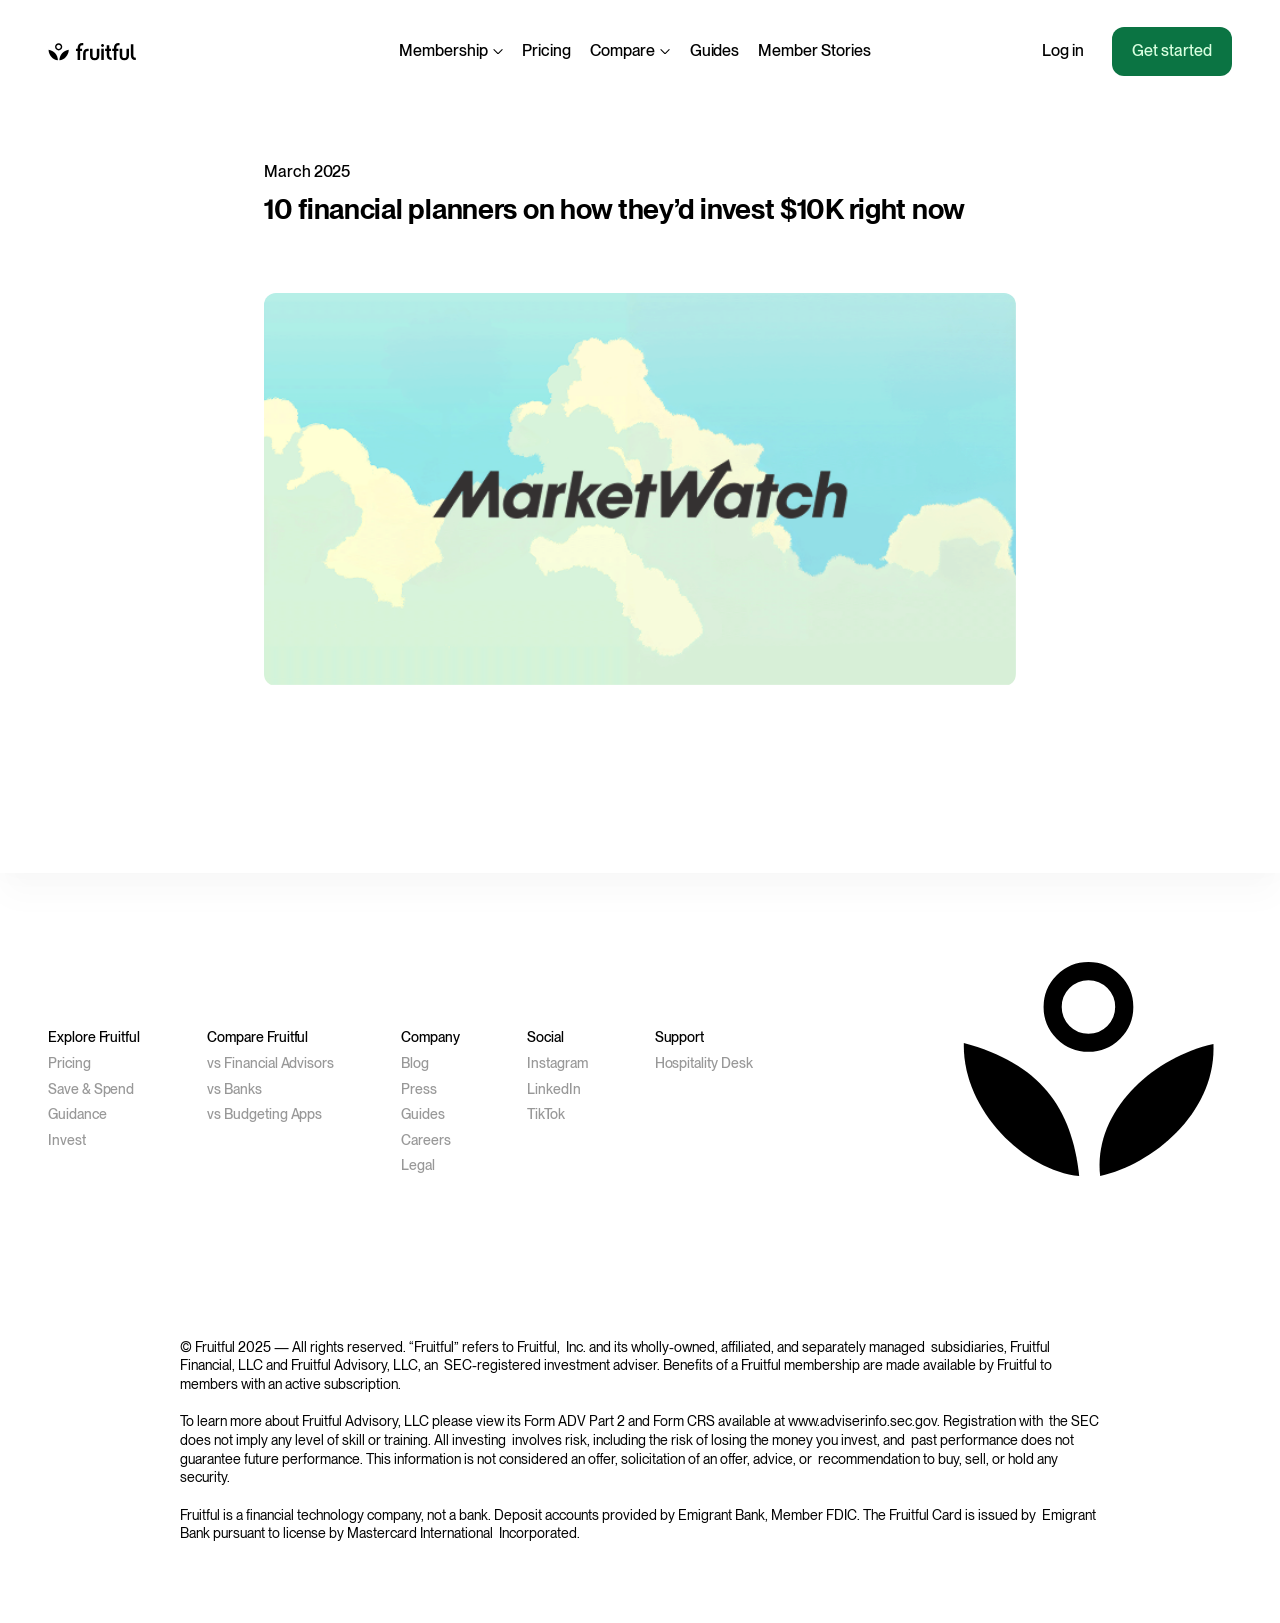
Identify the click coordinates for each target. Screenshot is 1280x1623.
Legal (418, 1165)
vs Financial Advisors (270, 1063)
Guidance (77, 1114)
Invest (67, 1140)
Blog (415, 1063)
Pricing (546, 50)
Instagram (557, 1063)
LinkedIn (554, 1089)
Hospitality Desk (704, 1063)
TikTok (546, 1114)
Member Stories (814, 50)
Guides (715, 50)
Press (419, 1089)
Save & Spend (91, 1089)
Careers (426, 1140)
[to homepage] (92, 51)
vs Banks (234, 1089)
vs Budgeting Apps (264, 1114)
